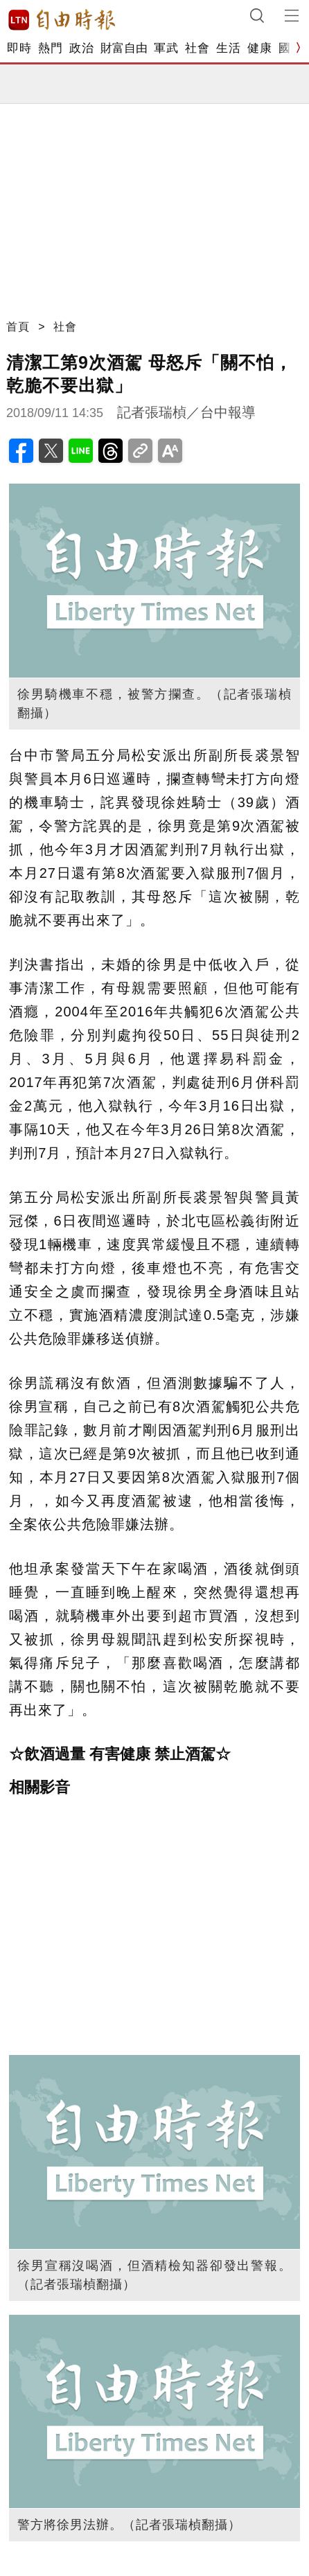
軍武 (166, 48)
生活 (228, 48)
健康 (259, 48)
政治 (81, 48)
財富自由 (123, 48)
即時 (19, 48)
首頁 (18, 327)
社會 (197, 48)
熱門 (50, 48)
